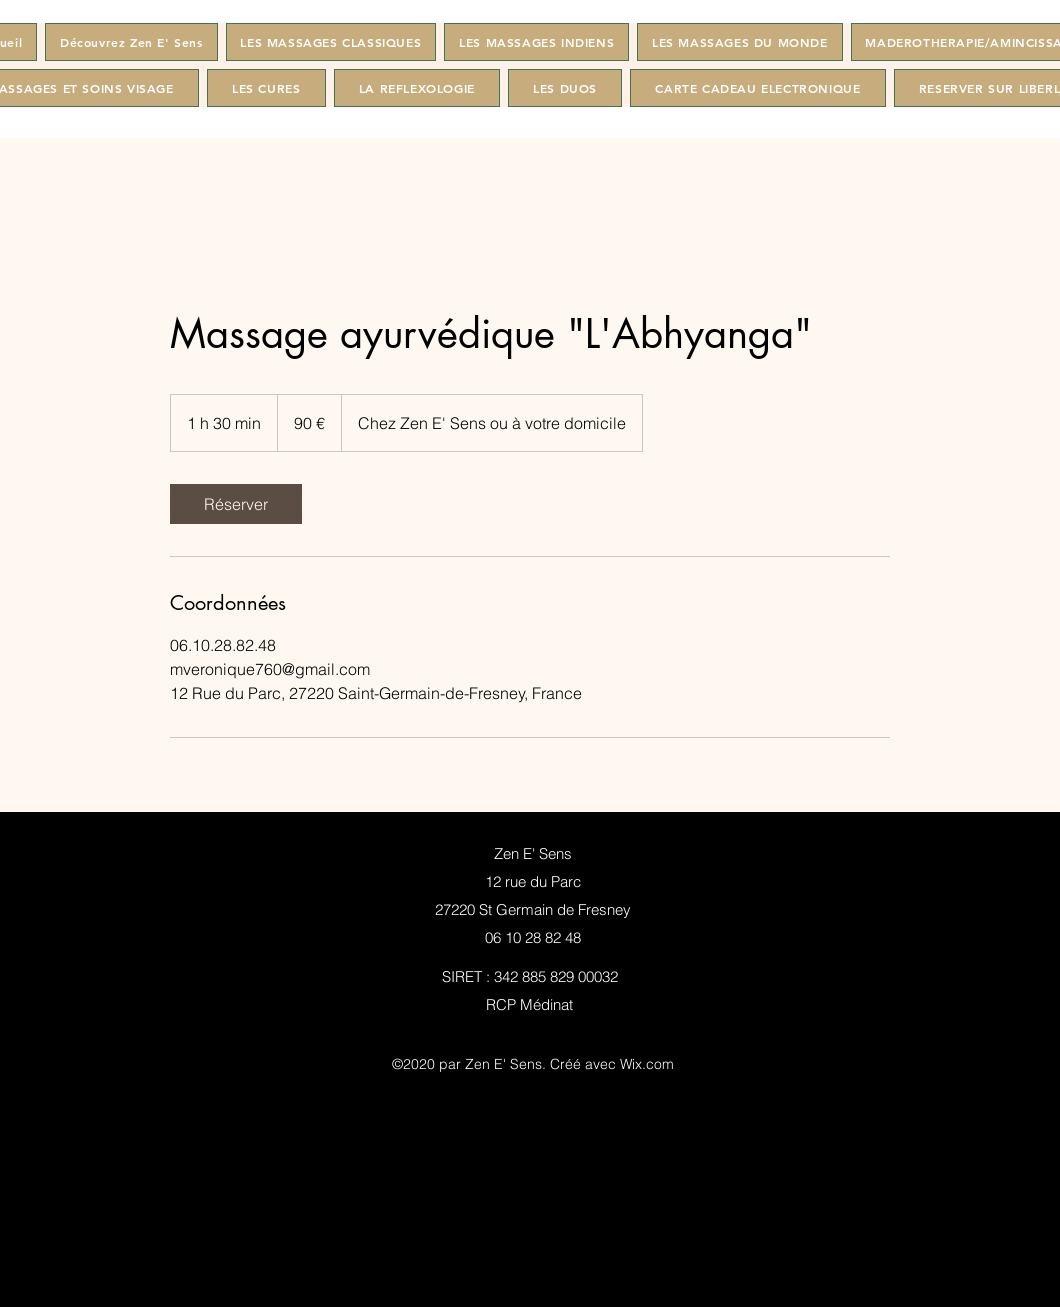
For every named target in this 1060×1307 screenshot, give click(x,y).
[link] (236, 504)
